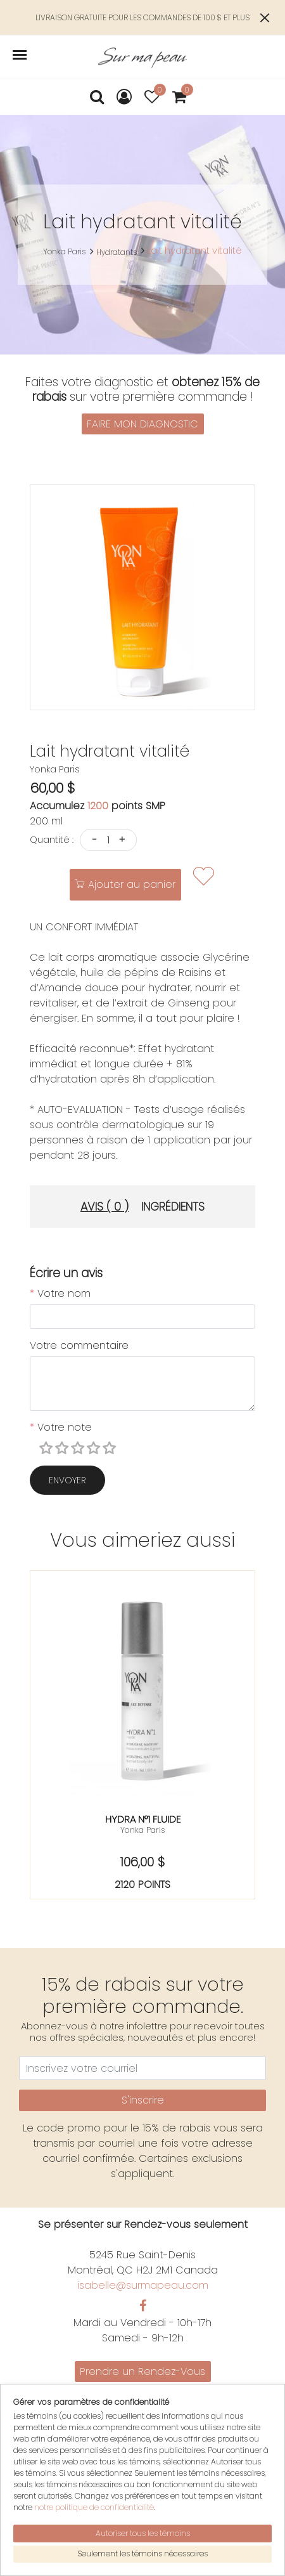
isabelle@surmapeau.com (142, 2285)
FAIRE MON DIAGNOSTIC (142, 424)
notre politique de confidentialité (94, 2507)
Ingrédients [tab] (173, 1206)
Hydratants (116, 252)
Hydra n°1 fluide (142, 1819)
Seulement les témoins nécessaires (142, 2553)
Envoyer (67, 1480)
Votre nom (60, 1293)
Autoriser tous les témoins (143, 2533)
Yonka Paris (64, 251)
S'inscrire (143, 2100)
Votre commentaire (79, 1345)
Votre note (61, 1427)
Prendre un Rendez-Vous (142, 2371)
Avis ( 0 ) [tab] (104, 1206)
